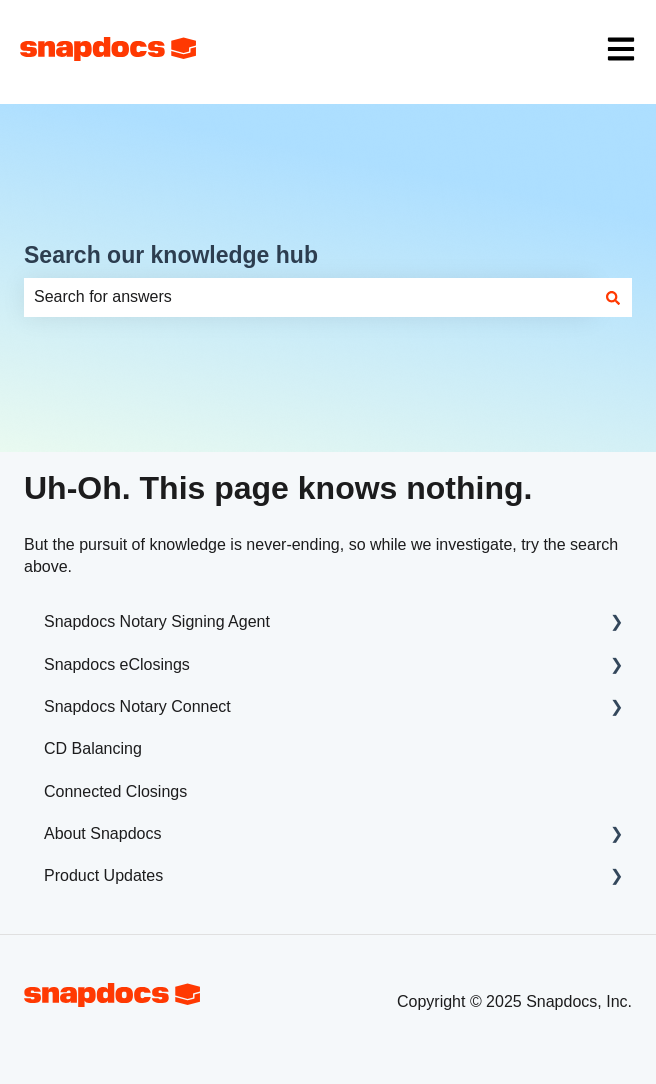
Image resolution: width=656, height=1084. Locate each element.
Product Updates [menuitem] (103, 875)
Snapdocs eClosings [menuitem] (117, 664)
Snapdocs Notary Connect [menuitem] (137, 706)
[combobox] (309, 297)
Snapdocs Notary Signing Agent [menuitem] (157, 621)
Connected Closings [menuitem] (115, 791)
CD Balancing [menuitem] (93, 748)
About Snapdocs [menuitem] (102, 833)
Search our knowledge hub (171, 255)
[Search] (613, 297)
